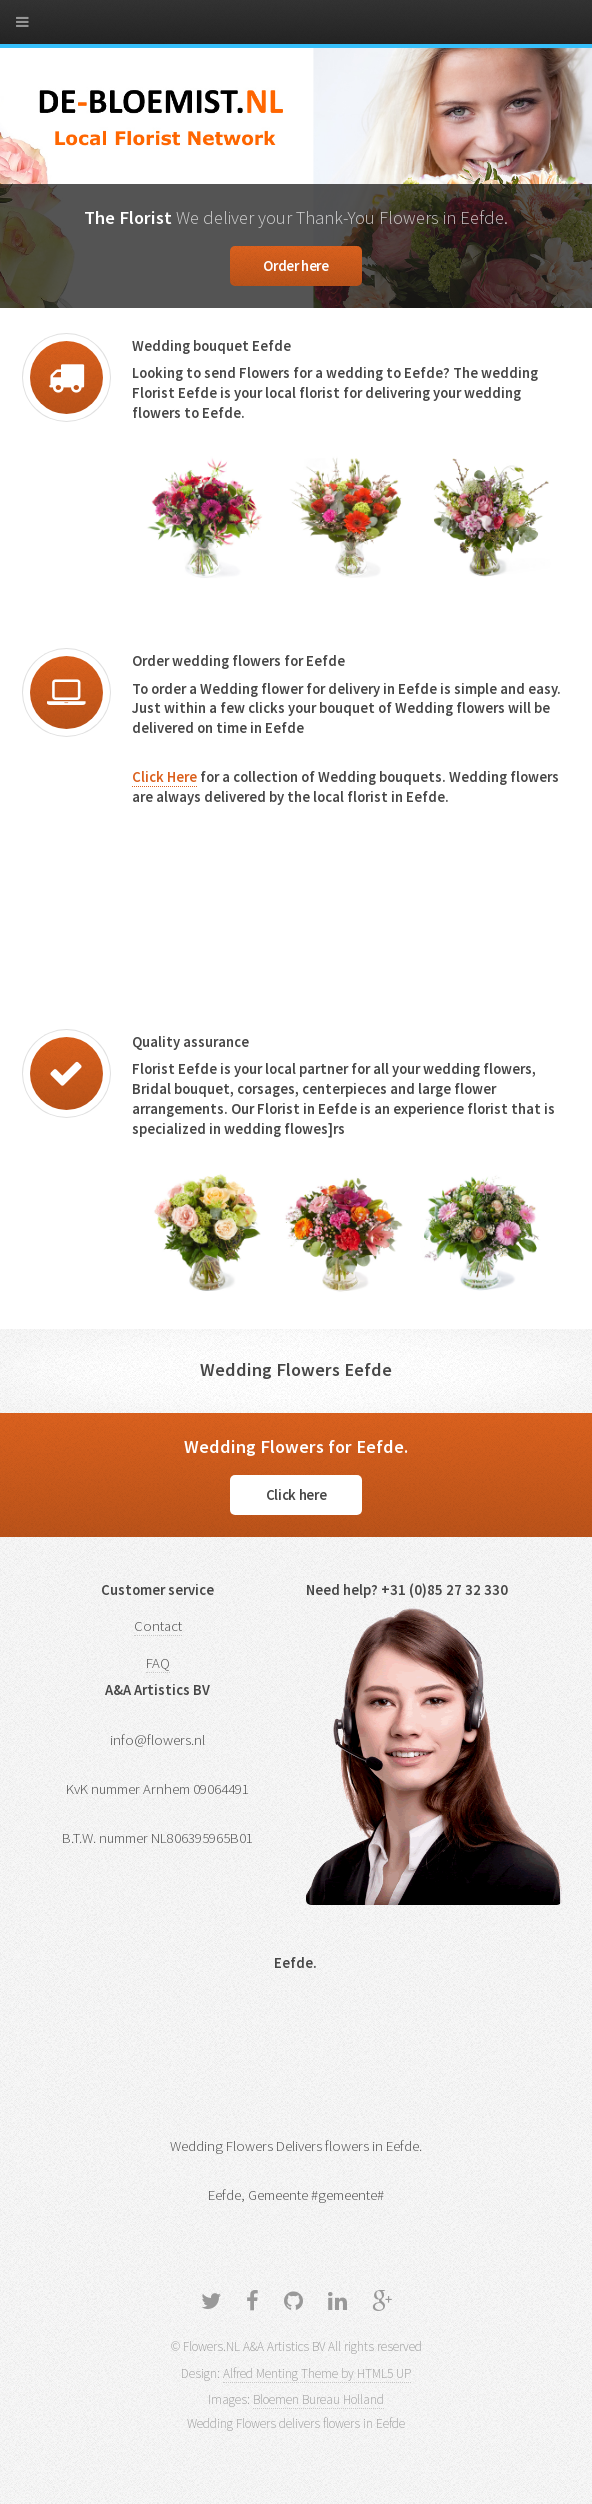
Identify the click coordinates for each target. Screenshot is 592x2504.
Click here (296, 1495)
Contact (158, 1626)
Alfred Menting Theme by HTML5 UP (317, 2373)
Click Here (164, 777)
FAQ (158, 1663)
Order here (295, 266)
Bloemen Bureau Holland (318, 2399)
